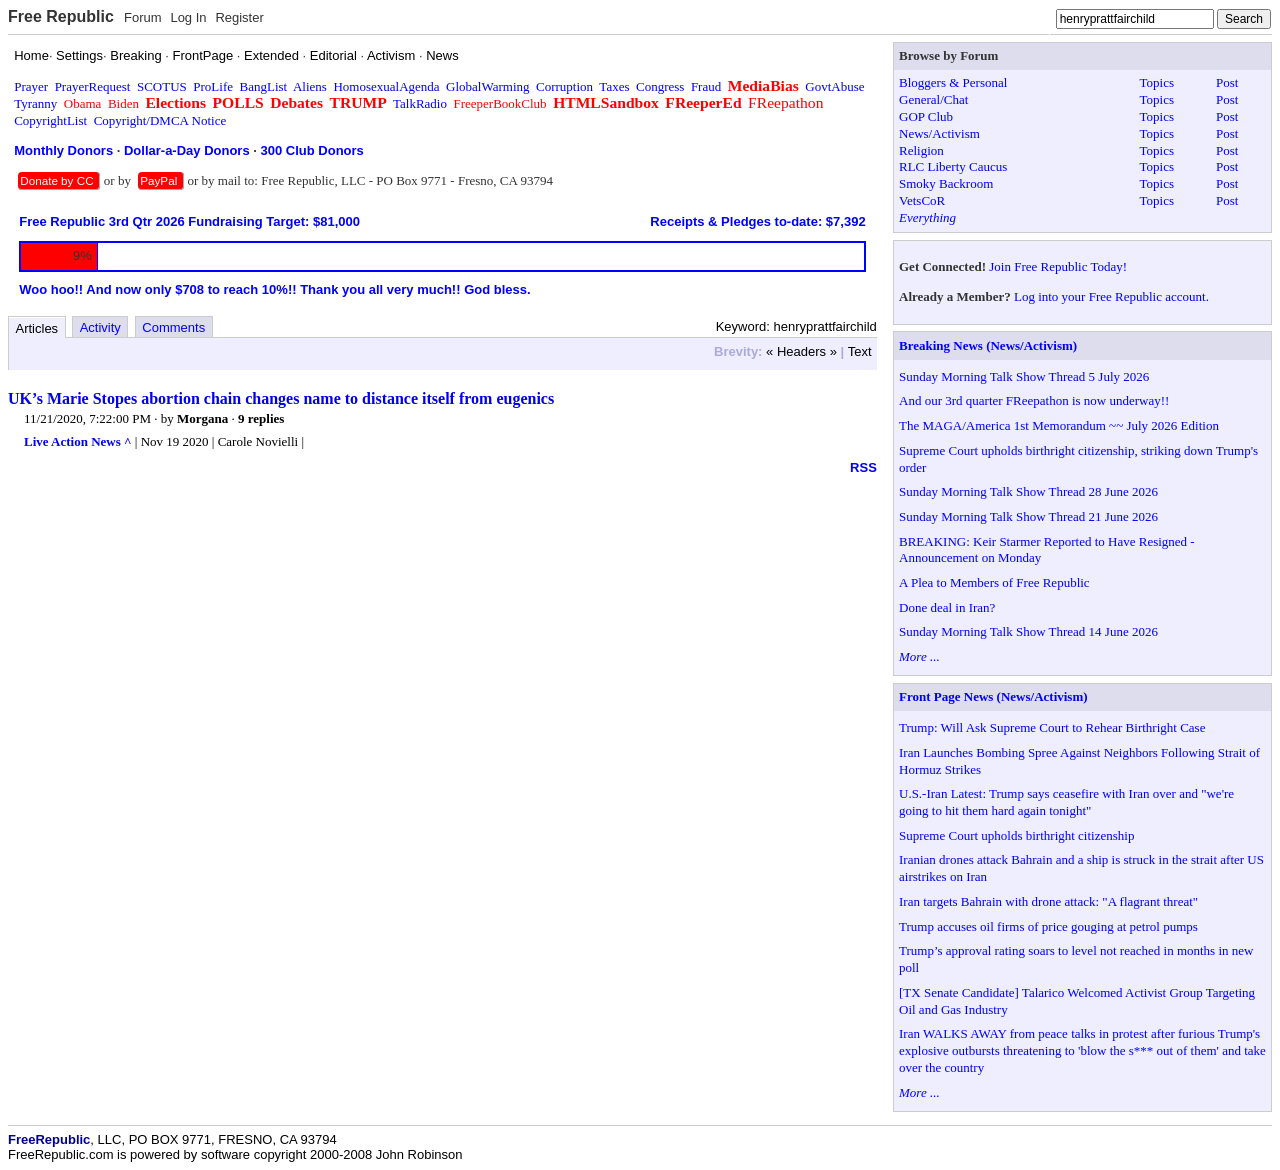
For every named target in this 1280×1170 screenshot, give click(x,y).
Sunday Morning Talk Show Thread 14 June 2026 (1028, 631)
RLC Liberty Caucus (953, 166)
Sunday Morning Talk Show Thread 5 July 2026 (1024, 376)
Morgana (202, 418)
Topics (1157, 82)
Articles (37, 328)
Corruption (564, 86)
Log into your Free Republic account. (1111, 296)
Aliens (310, 86)
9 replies (261, 418)
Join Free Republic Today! (1058, 266)
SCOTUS (162, 86)
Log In (188, 17)
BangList (264, 86)
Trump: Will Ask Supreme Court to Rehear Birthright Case (1052, 727)
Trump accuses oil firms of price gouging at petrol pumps (1048, 926)
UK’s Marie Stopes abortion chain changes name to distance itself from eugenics (281, 398)
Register (239, 17)
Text (860, 351)
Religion (921, 150)
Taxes (614, 86)
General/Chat (933, 99)
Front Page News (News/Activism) (993, 696)
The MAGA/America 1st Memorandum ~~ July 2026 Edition (1059, 425)
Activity (100, 327)
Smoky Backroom (946, 183)
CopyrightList (50, 120)
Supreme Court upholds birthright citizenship (1016, 835)
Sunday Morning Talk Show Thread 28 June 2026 (1028, 491)
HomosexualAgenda (386, 86)
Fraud (706, 86)
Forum (143, 17)
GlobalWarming (487, 86)
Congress (660, 86)
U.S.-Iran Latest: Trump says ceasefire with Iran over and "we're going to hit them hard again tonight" (1066, 802)
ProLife (213, 86)
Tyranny (35, 103)
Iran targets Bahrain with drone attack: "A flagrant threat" (1048, 901)
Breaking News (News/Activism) (988, 345)
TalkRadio (420, 103)
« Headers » (801, 351)
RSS (863, 467)
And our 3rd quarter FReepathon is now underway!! (1034, 400)
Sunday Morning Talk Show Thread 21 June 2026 (1028, 516)
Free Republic (61, 16)
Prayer (31, 86)
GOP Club (926, 116)
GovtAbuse (834, 86)
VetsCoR (922, 200)
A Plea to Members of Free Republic (994, 582)
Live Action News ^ (78, 441)
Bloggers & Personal (953, 82)
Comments (173, 327)
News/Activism (939, 133)
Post (1227, 82)
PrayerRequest (93, 86)
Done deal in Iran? (947, 607)
